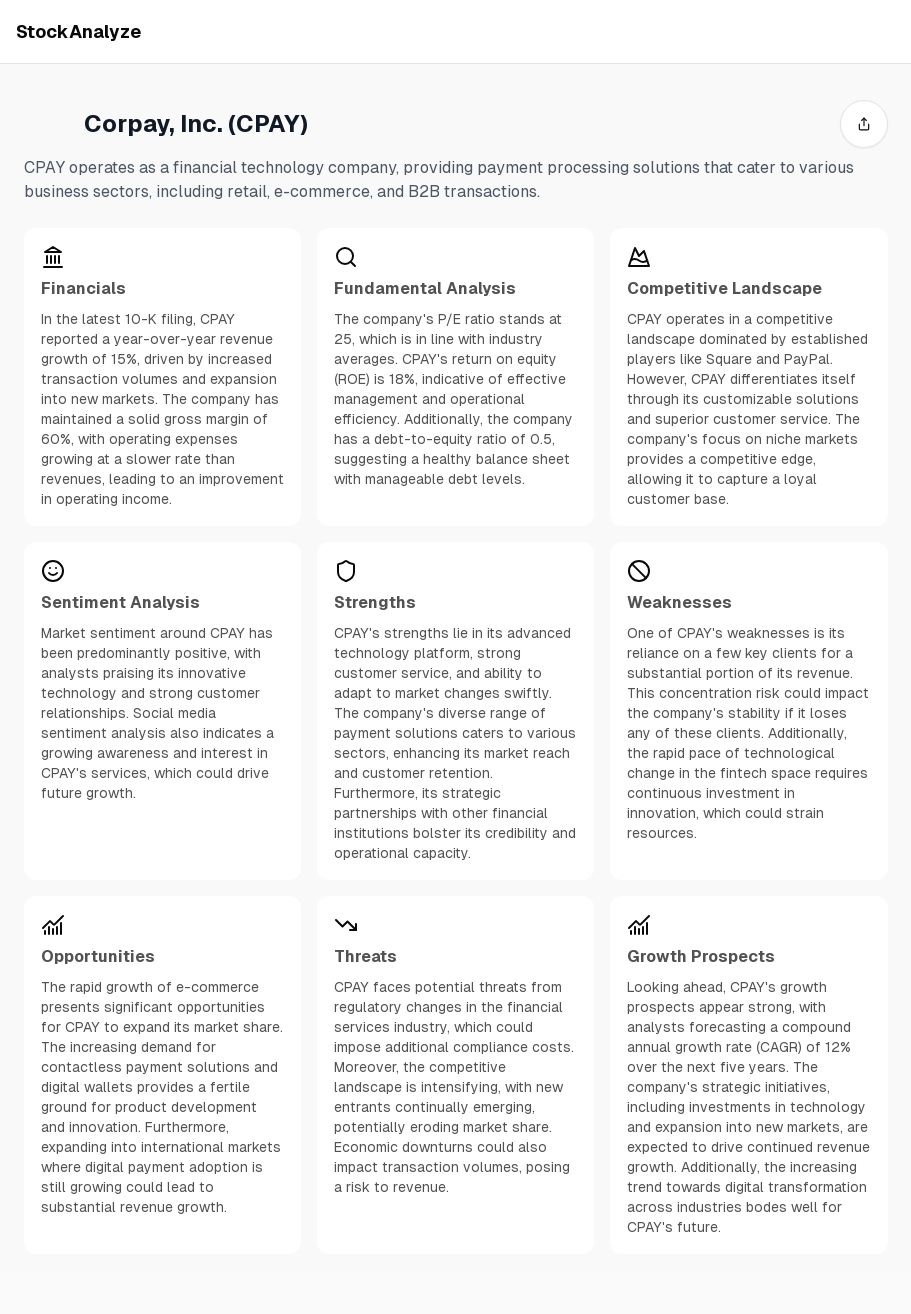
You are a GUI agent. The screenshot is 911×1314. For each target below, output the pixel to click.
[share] (864, 124)
